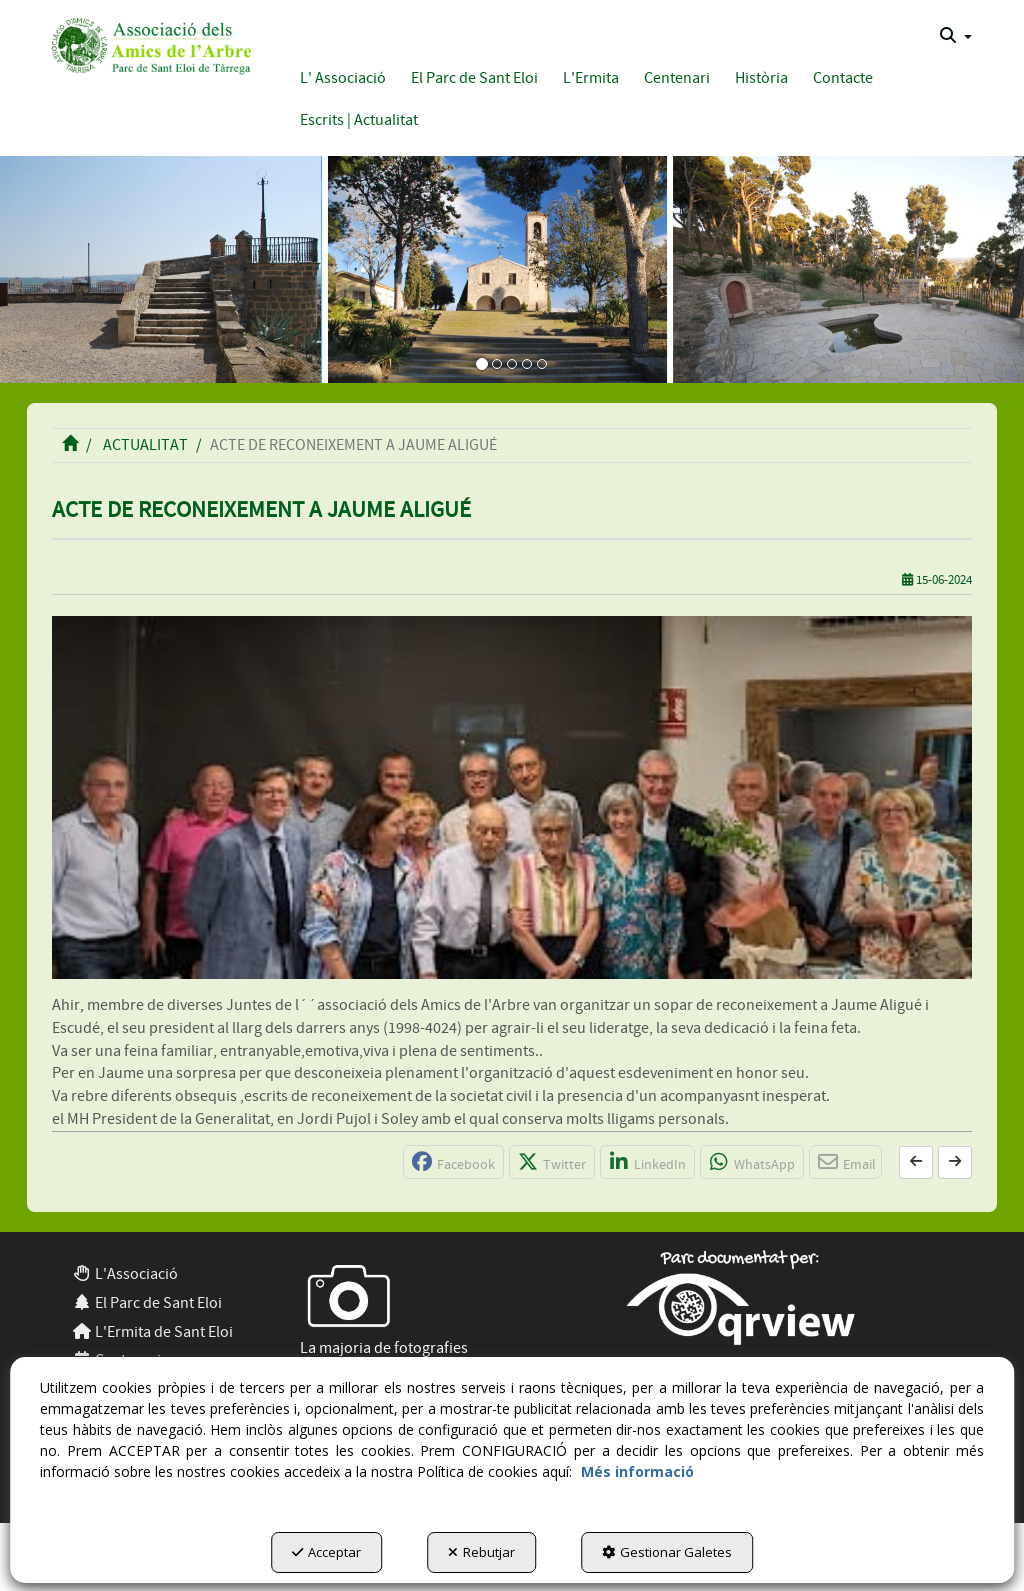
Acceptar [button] (326, 1552)
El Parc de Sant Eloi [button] (147, 1303)
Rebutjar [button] (481, 1552)
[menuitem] (956, 36)
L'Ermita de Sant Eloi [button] (152, 1332)
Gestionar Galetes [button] (667, 1552)
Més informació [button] (637, 1471)
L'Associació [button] (125, 1274)
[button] (148, 43)
